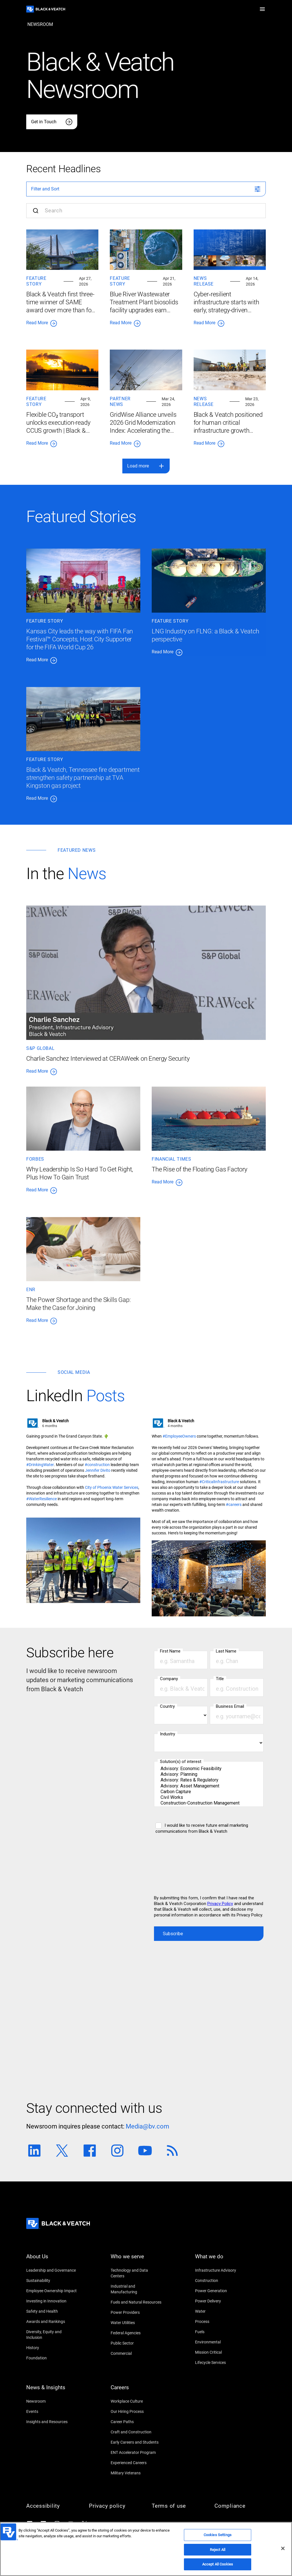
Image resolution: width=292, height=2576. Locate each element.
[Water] (220, 2311)
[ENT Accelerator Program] (136, 2452)
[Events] (52, 2411)
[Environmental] (220, 2342)
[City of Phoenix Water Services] (111, 1487)
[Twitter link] (62, 2150)
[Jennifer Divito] (97, 1470)
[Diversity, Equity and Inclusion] (52, 2334)
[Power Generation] (220, 2291)
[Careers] (136, 2391)
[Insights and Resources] (52, 2422)
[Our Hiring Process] (136, 2411)
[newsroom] (40, 24)
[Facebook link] (90, 2150)
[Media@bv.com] (147, 2126)
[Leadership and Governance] (52, 2270)
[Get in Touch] (51, 121)
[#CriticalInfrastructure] (219, 1482)
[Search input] (146, 210)
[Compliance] (240, 2506)
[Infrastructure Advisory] (220, 2270)
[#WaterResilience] (41, 1499)
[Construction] (220, 2280)
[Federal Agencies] (136, 2333)
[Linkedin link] (34, 2150)
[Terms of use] (177, 2506)
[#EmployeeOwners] (179, 1436)
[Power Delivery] (220, 2301)
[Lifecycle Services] (220, 2362)
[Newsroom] (52, 2401)
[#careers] (234, 1504)
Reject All (217, 2550)
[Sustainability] (52, 2280)
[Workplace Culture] (136, 2401)
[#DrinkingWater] (40, 1464)
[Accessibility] (52, 2506)
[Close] (283, 2548)
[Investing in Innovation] (52, 2301)
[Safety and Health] (52, 2311)
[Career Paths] (136, 2422)
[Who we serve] (136, 2260)
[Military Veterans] (136, 2473)
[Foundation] (52, 2358)
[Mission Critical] (220, 2352)
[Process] (220, 2321)
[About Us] (52, 2260)
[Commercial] (136, 2353)
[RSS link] (173, 2150)
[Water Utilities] (136, 2322)
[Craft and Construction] (136, 2432)
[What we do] (220, 2260)
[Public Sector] (136, 2343)
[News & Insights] (52, 2391)
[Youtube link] (145, 2150)
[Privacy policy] (114, 2506)
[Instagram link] (117, 2150)
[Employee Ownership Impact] (52, 2291)
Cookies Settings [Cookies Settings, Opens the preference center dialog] (218, 2535)
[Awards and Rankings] (52, 2321)
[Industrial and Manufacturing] (136, 2289)
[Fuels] (220, 2332)
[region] (146, 2549)
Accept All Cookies (217, 2564)
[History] (52, 2348)
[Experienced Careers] (136, 2463)
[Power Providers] (136, 2312)
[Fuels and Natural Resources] (136, 2302)
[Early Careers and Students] (136, 2442)
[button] (262, 9)
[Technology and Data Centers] (136, 2273)
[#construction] (97, 1464)
